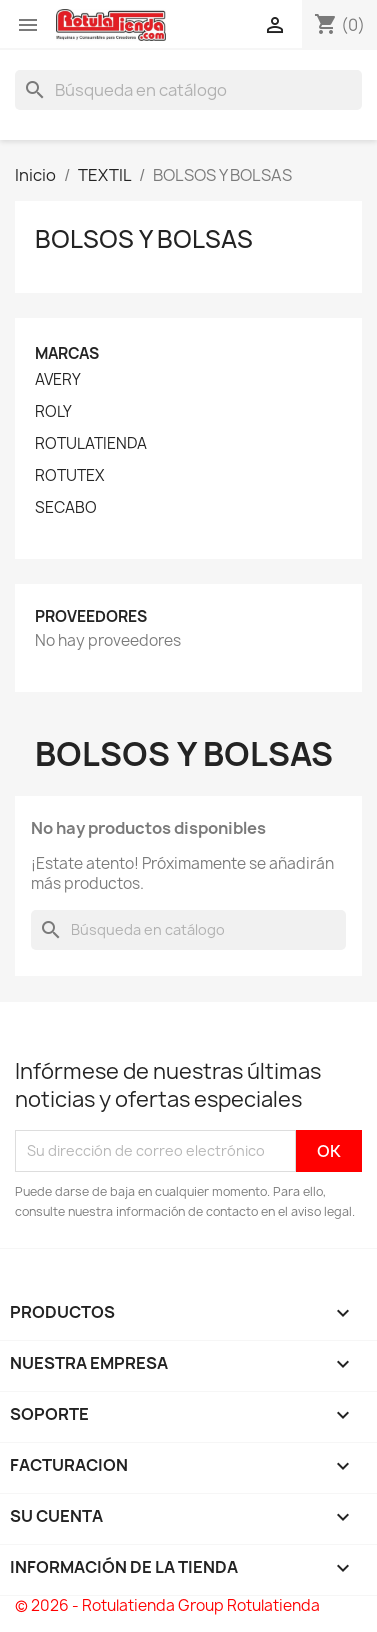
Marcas (67, 353)
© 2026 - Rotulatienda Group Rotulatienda (167, 1605)
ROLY (53, 412)
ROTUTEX (69, 476)
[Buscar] (188, 90)
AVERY (58, 380)
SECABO (66, 508)
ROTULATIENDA (91, 444)
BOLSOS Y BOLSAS (144, 239)
